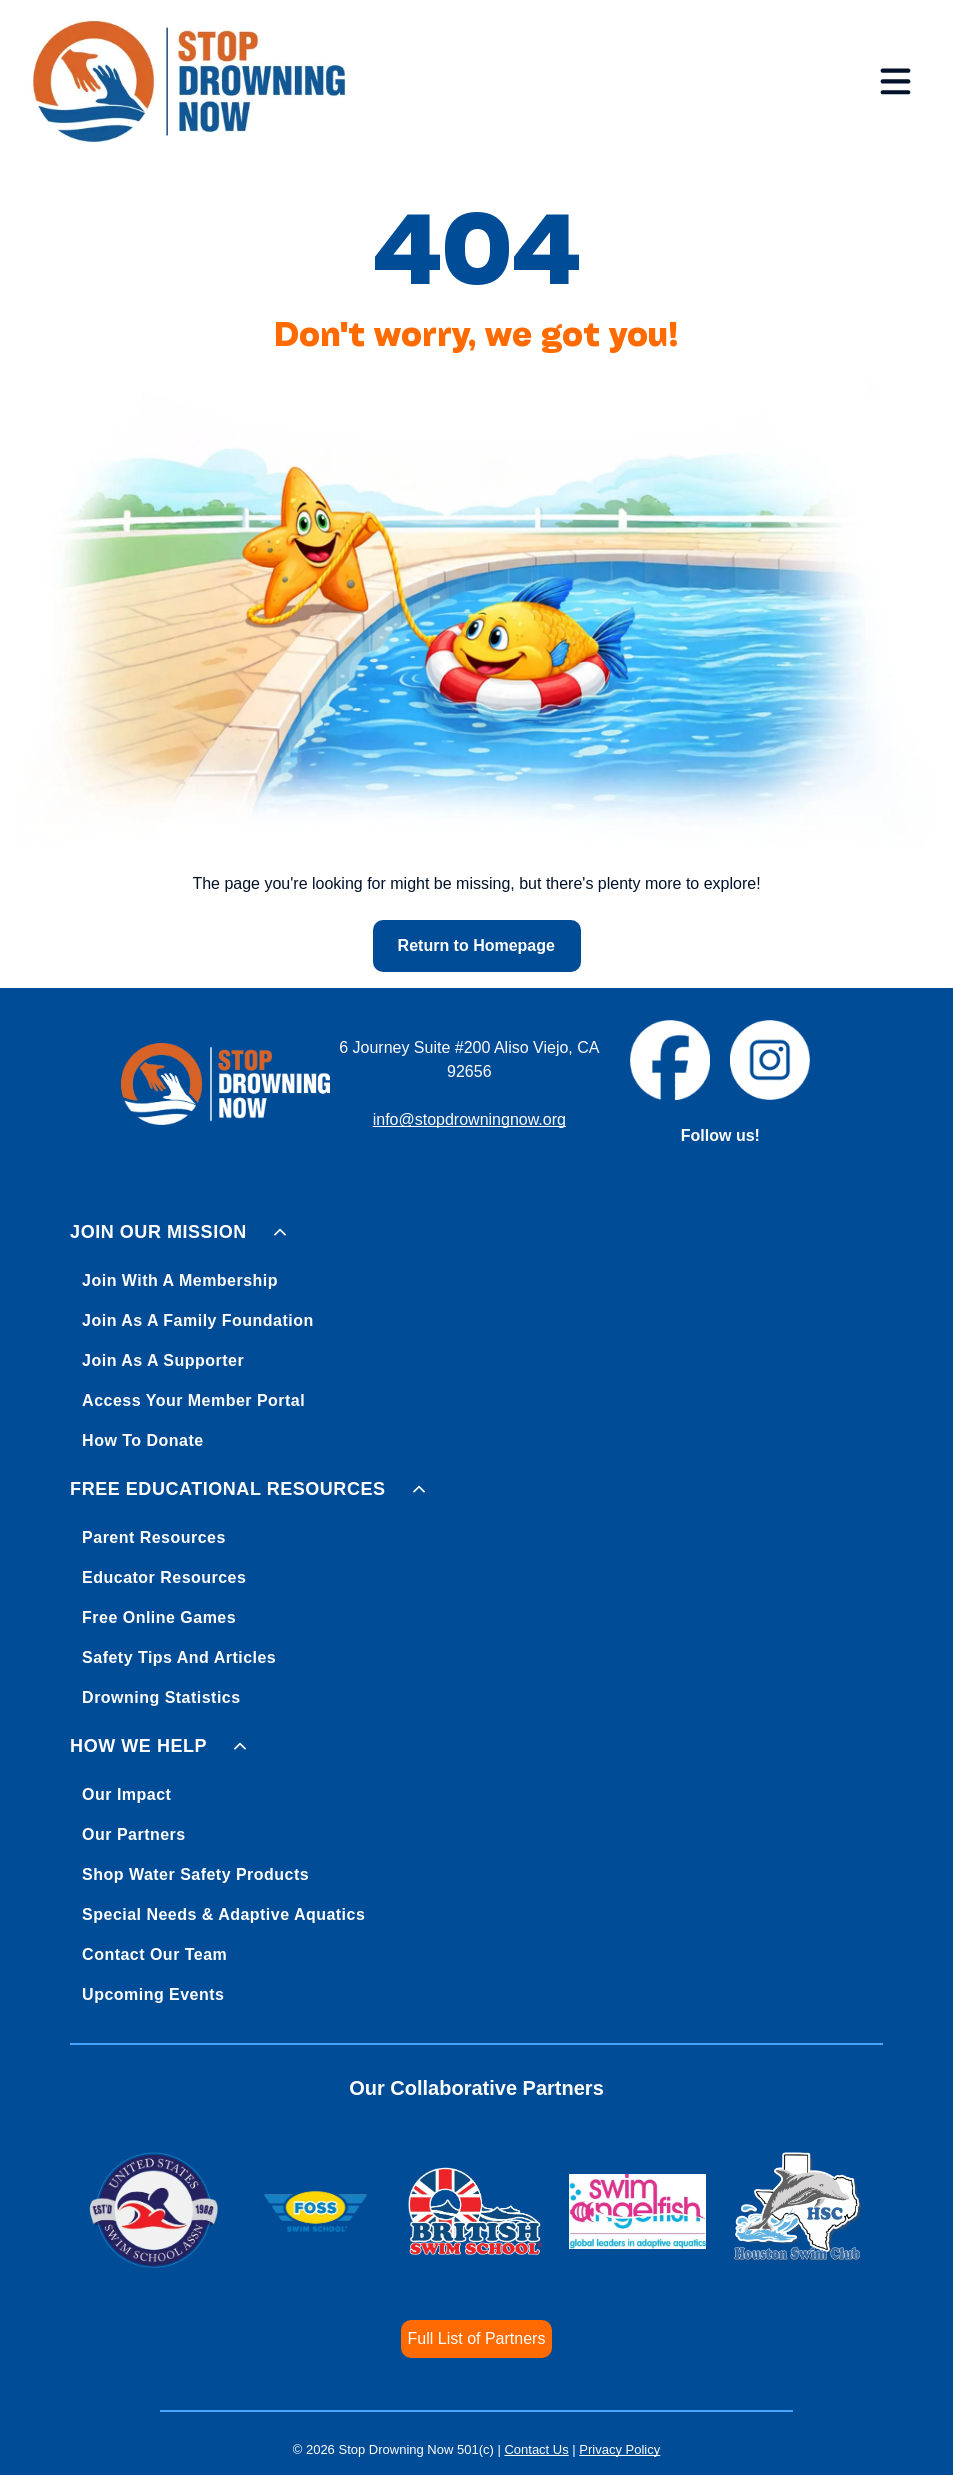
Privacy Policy (619, 2449)
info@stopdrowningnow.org (469, 1119)
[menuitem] (476, 1332)
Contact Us (536, 2449)
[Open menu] (895, 81)
